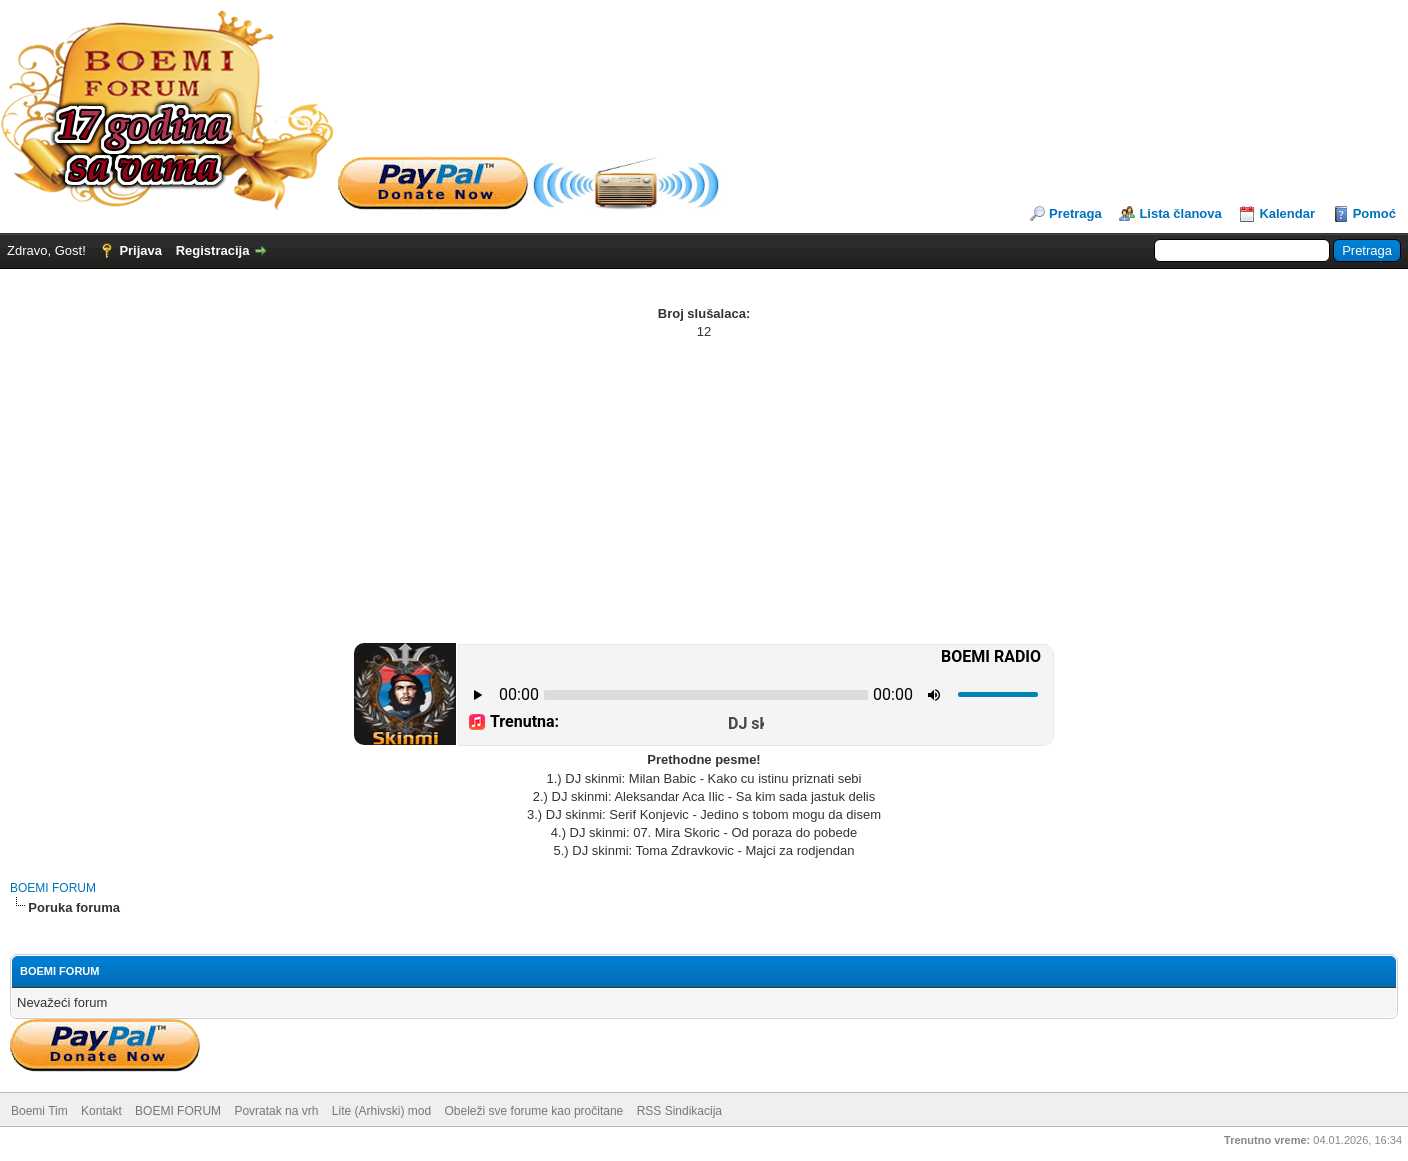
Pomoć (1374, 213)
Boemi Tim (39, 1111)
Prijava (140, 250)
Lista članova (1180, 213)
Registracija (213, 250)
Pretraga (1075, 213)
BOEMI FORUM (53, 888)
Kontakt (101, 1111)
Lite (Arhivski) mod (381, 1111)
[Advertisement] (704, 491)
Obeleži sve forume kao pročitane (534, 1111)
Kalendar (1287, 213)
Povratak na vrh (276, 1111)
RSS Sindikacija (679, 1111)
